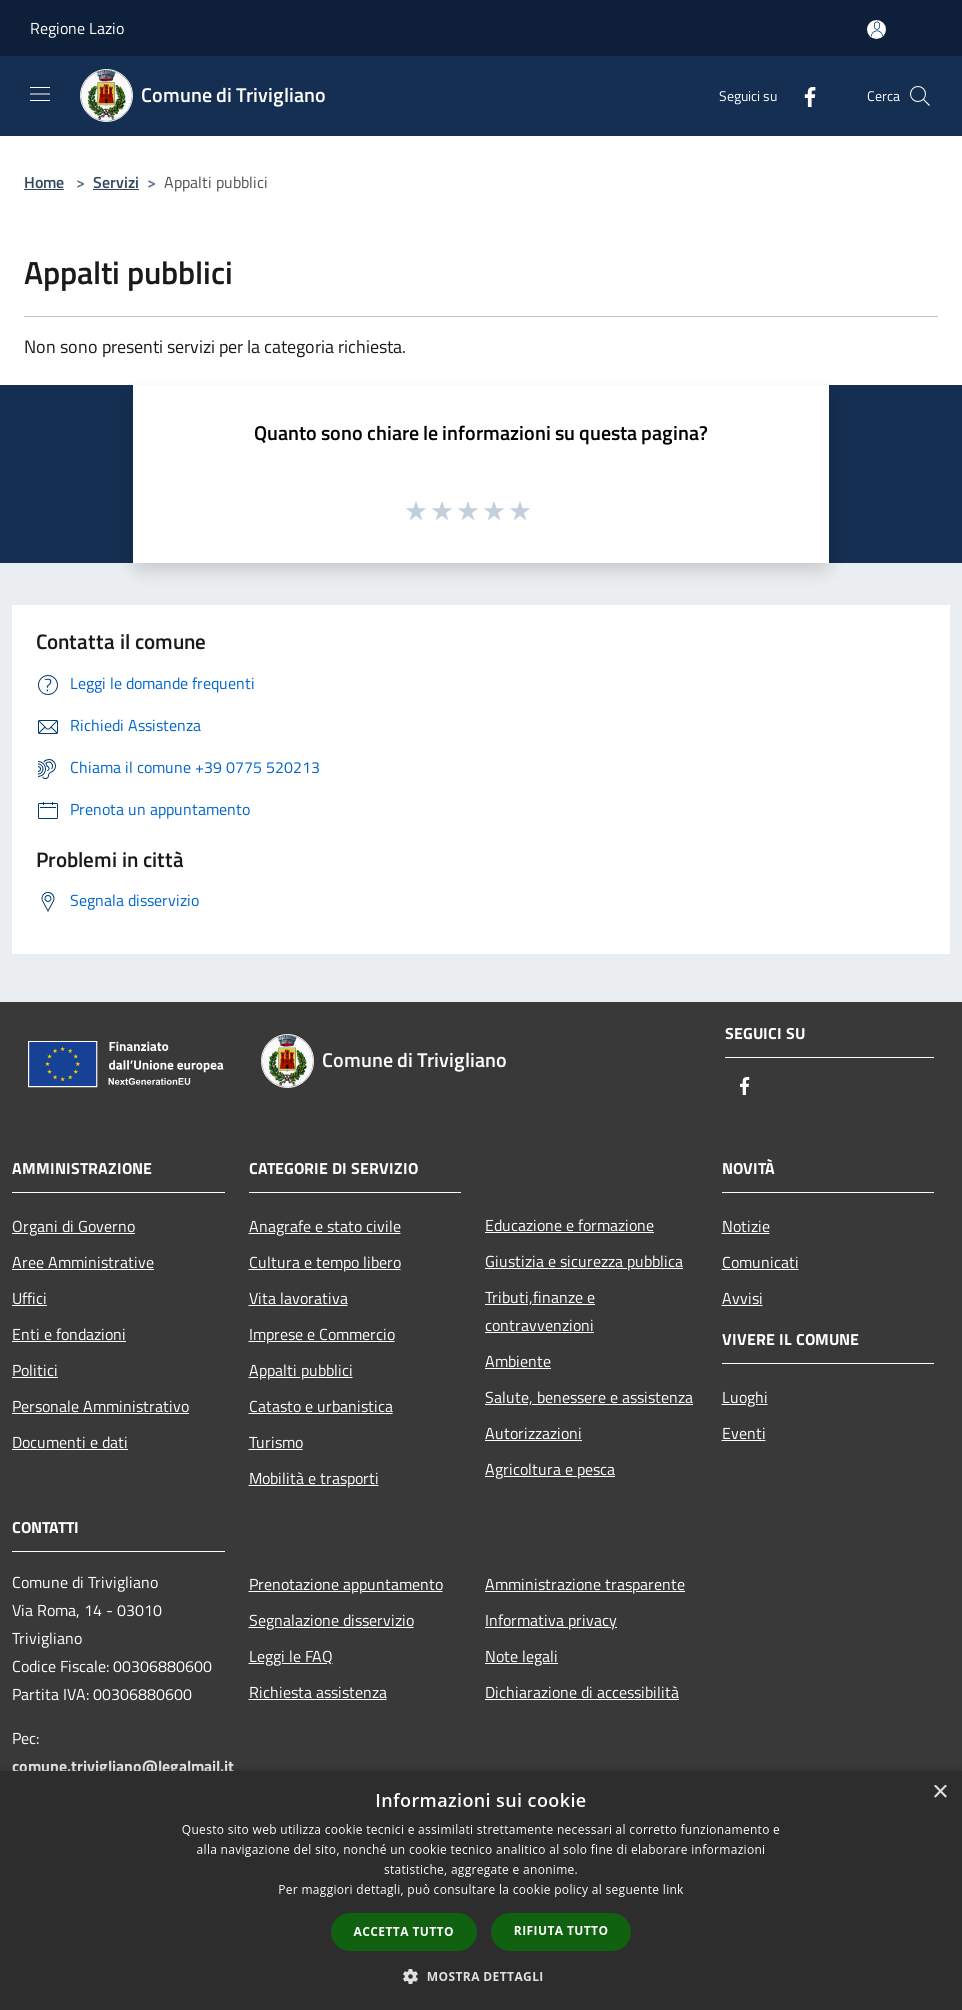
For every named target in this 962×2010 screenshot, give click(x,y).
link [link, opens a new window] (673, 1889)
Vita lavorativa (298, 1298)
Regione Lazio (77, 28)
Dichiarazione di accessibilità (582, 1692)
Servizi (116, 182)
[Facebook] (802, 95)
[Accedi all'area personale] (876, 29)
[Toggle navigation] (40, 94)
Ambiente (518, 1361)
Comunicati (760, 1262)
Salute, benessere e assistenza (589, 1397)
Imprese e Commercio (322, 1334)
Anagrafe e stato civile (325, 1226)
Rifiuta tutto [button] (561, 1930)
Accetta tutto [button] (404, 1931)
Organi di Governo (73, 1226)
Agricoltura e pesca (550, 1469)
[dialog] (481, 1890)
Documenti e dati (70, 1442)
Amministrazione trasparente (585, 1584)
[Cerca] (920, 96)
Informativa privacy (551, 1620)
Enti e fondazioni (69, 1334)
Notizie (746, 1226)
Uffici (29, 1298)
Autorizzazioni (533, 1433)
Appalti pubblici (301, 1370)
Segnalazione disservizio (331, 1620)
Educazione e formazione (569, 1225)
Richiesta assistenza (318, 1692)
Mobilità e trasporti (314, 1478)
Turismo (276, 1442)
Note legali (521, 1656)
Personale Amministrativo (100, 1406)
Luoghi (745, 1397)
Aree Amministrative (83, 1262)
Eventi (744, 1433)
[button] (481, 1976)
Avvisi (742, 1298)
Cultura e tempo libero (325, 1262)
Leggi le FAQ (291, 1656)
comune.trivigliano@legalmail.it (123, 1766)
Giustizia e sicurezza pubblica (584, 1261)
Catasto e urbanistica (321, 1406)
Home (44, 182)
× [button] (939, 1792)
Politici (35, 1370)
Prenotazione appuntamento (346, 1584)
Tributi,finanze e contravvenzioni (540, 1311)
